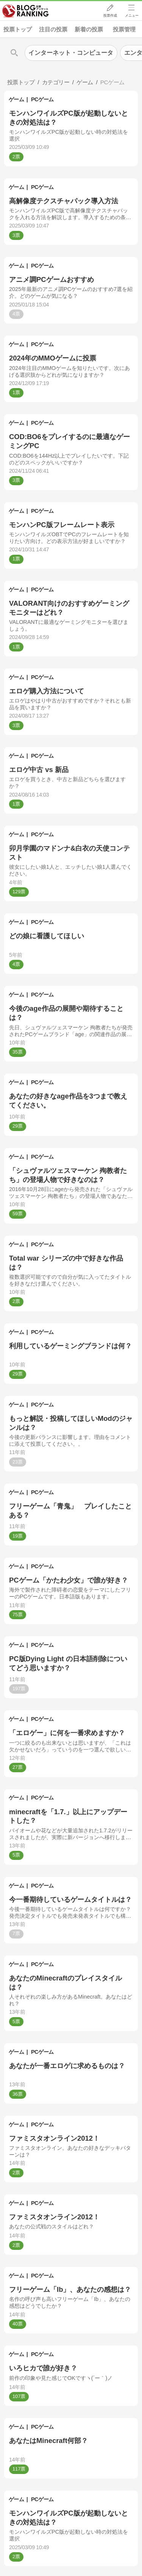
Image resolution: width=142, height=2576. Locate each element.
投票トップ (17, 29)
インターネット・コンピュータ (70, 53)
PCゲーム (42, 99)
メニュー (132, 15)
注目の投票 (53, 29)
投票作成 (110, 15)
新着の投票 (89, 29)
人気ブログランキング (25, 11)
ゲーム (16, 99)
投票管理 (124, 29)
